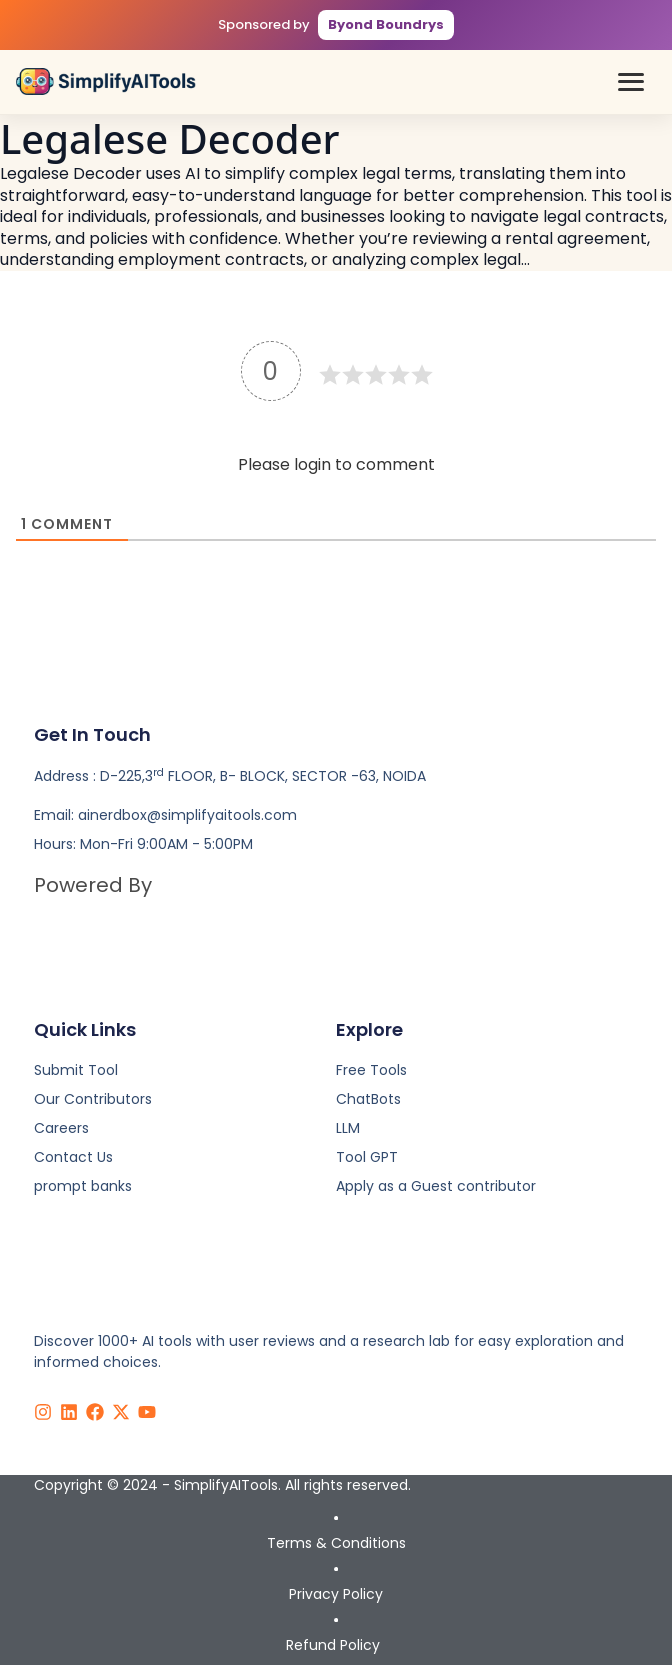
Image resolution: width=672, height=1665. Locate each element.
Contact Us (73, 1157)
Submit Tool (76, 1070)
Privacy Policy (336, 1594)
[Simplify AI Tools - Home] (106, 81)
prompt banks (83, 1186)
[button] (631, 82)
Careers (61, 1128)
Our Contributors (93, 1099)
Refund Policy (333, 1645)
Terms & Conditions (336, 1543)
